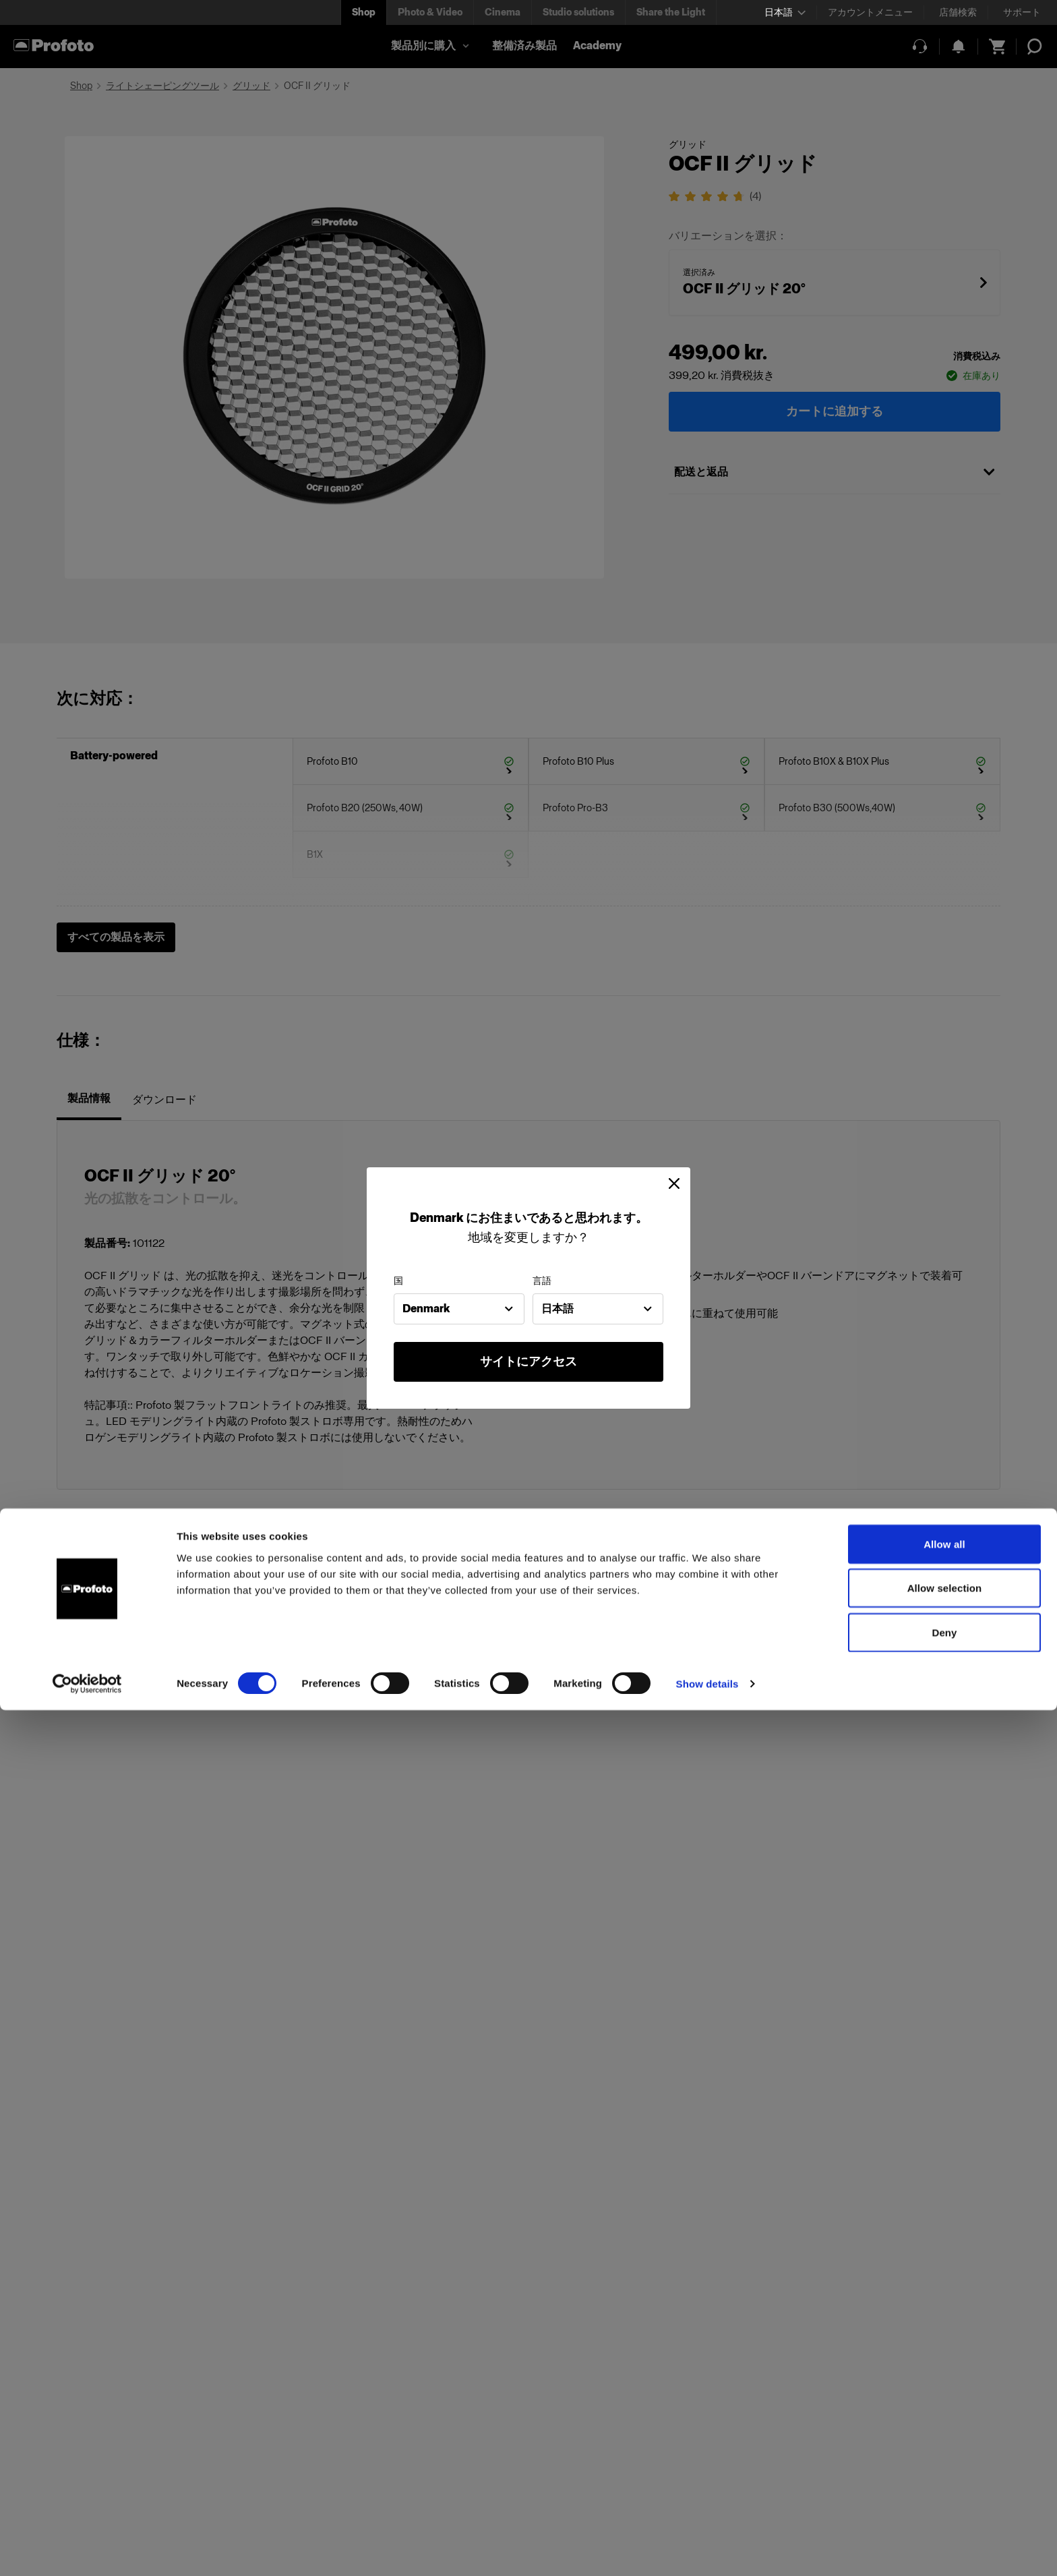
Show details (707, 2549)
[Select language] (785, 12)
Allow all (944, 2410)
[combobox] (459, 1308)
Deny (944, 2498)
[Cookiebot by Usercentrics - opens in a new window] (87, 2550)
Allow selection (944, 2454)
